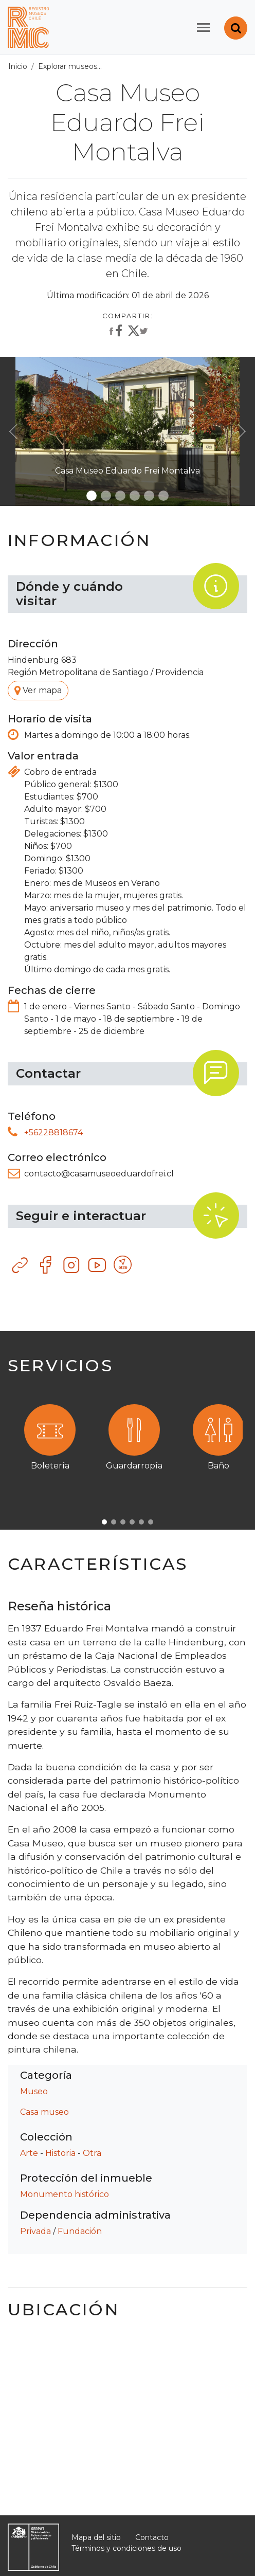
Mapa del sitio (96, 2537)
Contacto (152, 2537)
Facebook (46, 1265)
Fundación (80, 2231)
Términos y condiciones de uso (126, 2548)
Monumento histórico (64, 2194)
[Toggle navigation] (203, 27)
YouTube (98, 1265)
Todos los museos (140, 66)
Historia (60, 2153)
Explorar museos (67, 66)
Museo (34, 2091)
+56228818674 (53, 1132)
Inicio (17, 66)
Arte (29, 2153)
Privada (35, 2231)
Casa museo (44, 2112)
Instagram (72, 1265)
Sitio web (20, 1265)
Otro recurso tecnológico (123, 1265)
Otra (92, 2153)
